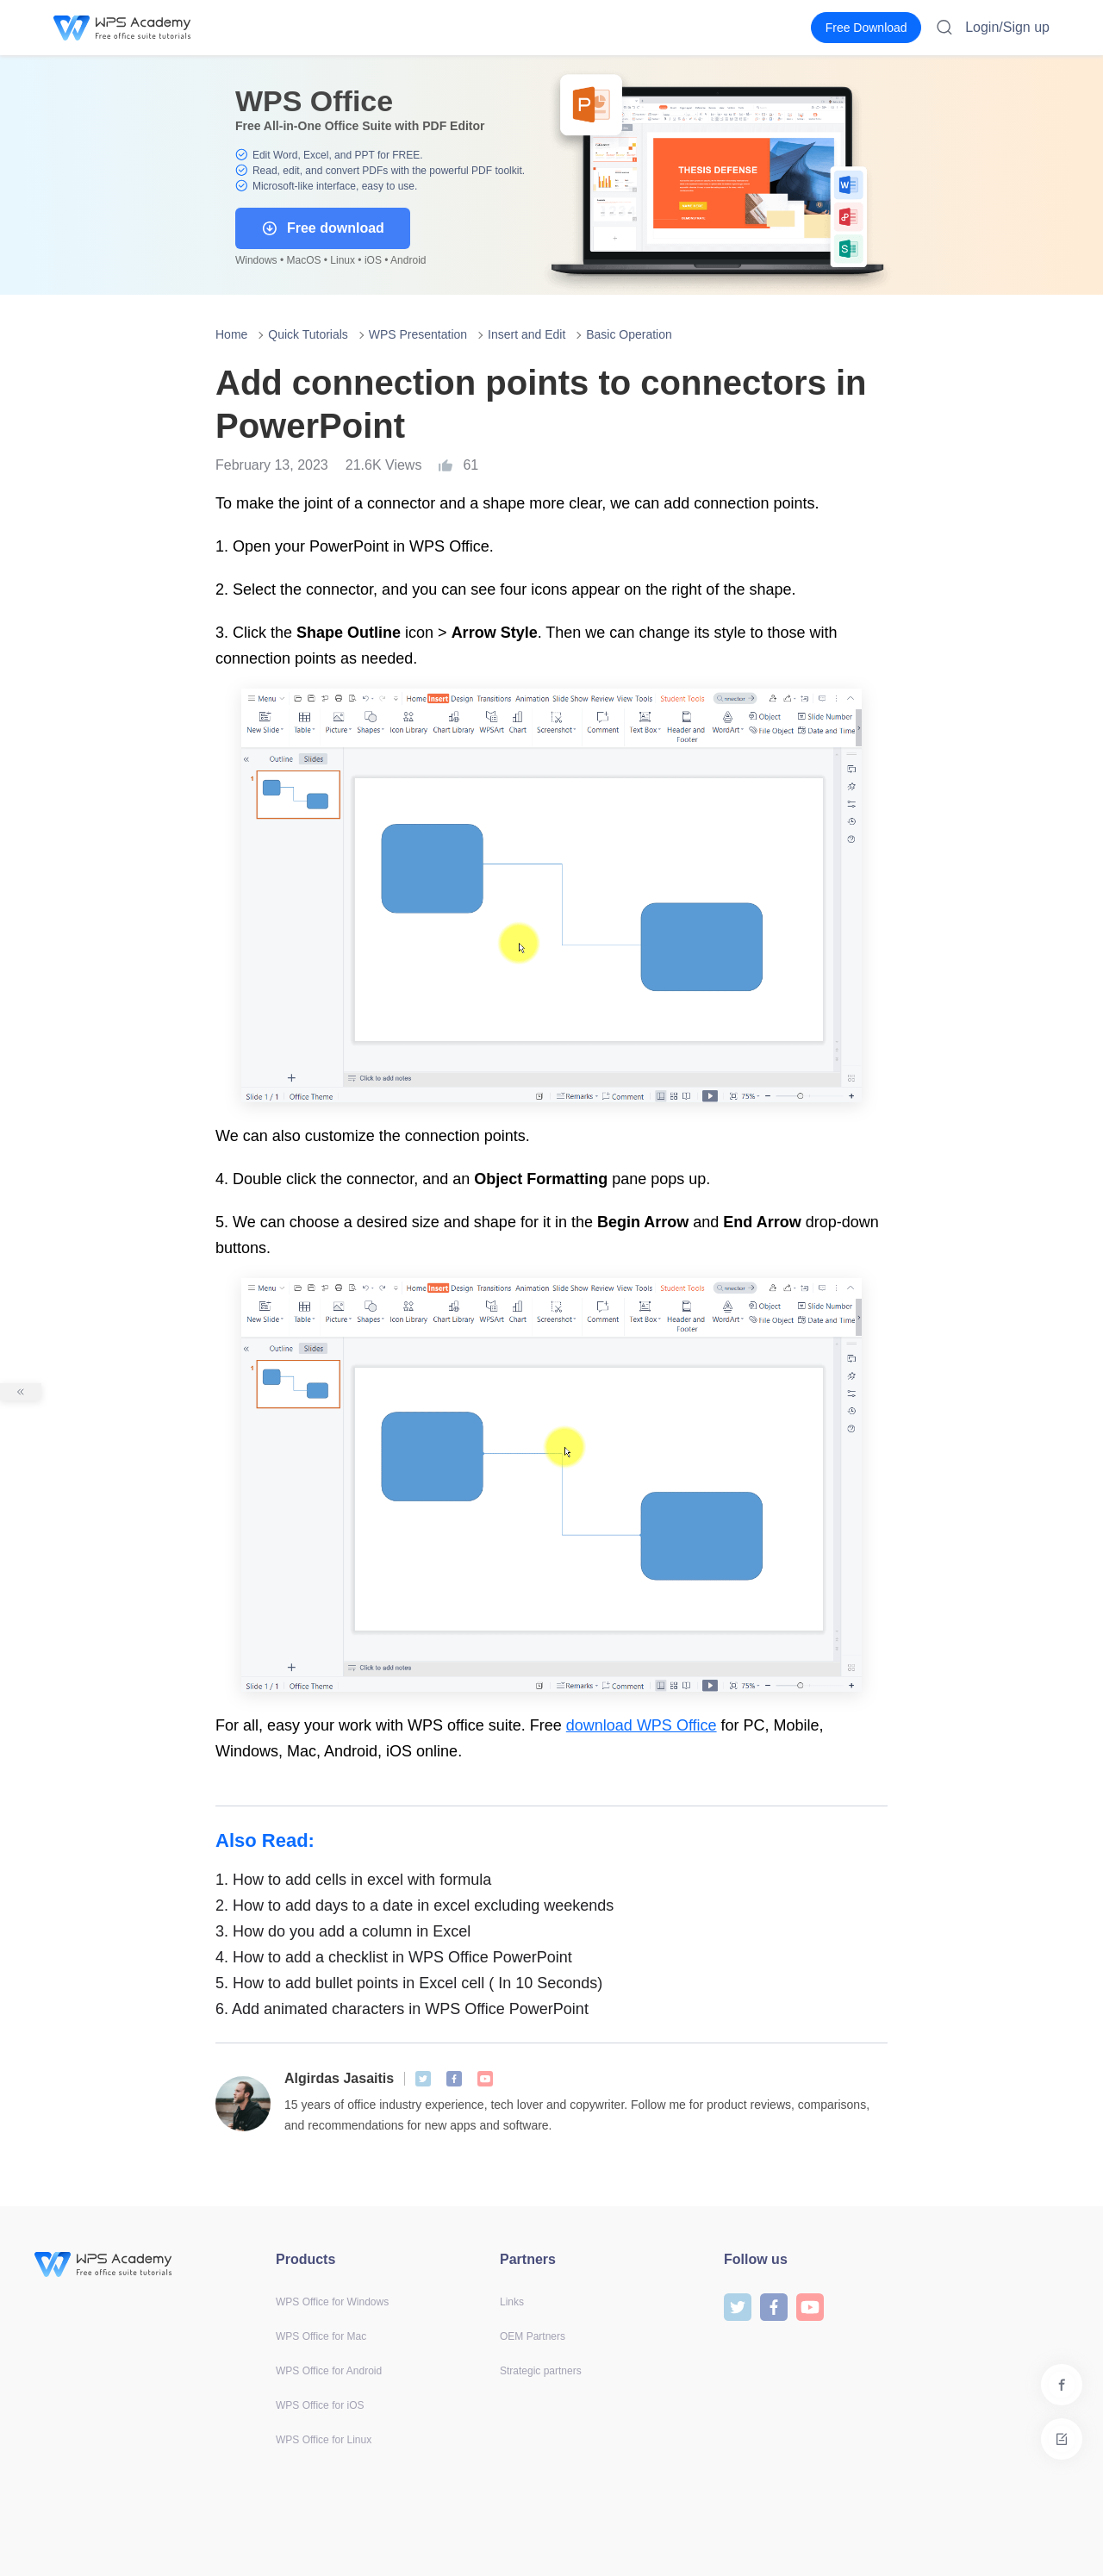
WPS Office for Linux (323, 2440)
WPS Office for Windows (332, 2302)
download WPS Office (641, 1725)
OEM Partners (532, 2336)
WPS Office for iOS (320, 2405)
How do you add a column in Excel (342, 1931)
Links (512, 2302)
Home (231, 334)
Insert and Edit (526, 334)
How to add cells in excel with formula (353, 1879)
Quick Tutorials (308, 334)
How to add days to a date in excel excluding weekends (414, 1905)
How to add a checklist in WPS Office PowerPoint (393, 1957)
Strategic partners (541, 2371)
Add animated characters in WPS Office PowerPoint (402, 2009)
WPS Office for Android (329, 2371)
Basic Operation (629, 334)
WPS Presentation (418, 334)
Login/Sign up (1007, 27)
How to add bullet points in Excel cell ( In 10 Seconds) (408, 1983)
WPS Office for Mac (321, 2336)
